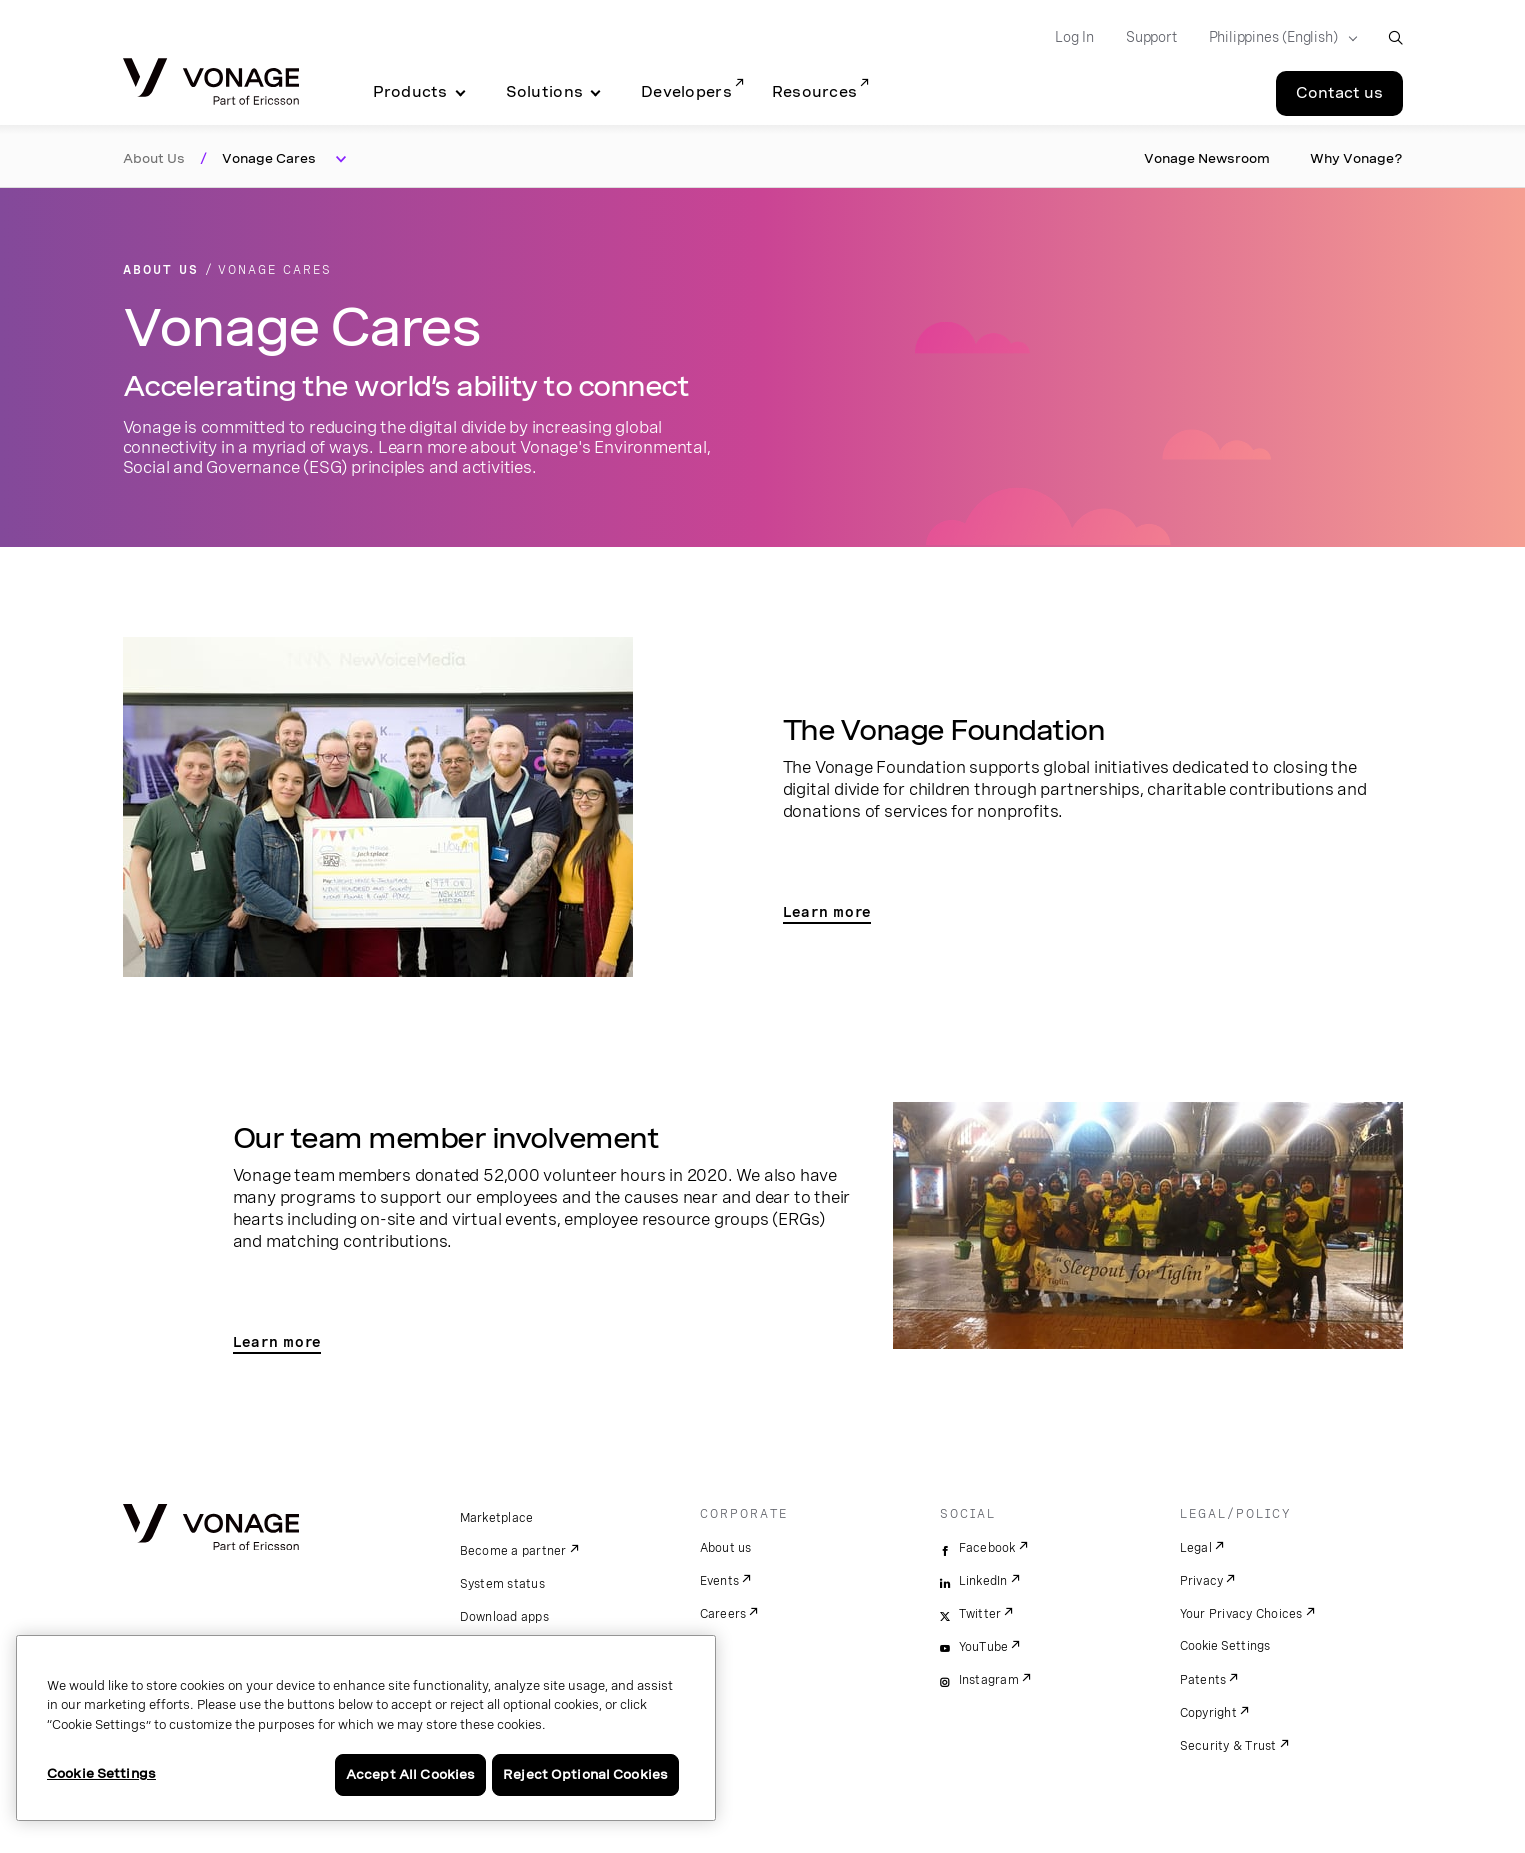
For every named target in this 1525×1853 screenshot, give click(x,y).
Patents (1203, 1680)
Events (720, 1581)
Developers (686, 92)
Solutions (544, 92)
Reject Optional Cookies (585, 1774)
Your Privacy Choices (1241, 1614)
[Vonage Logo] (211, 83)
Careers (723, 1614)
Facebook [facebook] (987, 1548)
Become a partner (513, 1551)
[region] (366, 1728)
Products (410, 92)
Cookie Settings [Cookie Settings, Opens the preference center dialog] (101, 1773)
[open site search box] (1395, 37)
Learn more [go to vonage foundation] (827, 912)
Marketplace (497, 1518)
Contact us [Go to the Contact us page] (1339, 93)
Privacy (1202, 1581)
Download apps (504, 1617)
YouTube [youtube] (984, 1647)
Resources (814, 92)
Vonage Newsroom (1207, 158)
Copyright (1208, 1713)
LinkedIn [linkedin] (983, 1581)
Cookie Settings (1226, 1646)
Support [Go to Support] (1151, 37)
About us (726, 1548)
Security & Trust (1228, 1746)
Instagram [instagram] (989, 1680)
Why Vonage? (1356, 158)
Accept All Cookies (410, 1774)
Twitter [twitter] (980, 1614)
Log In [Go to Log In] (1074, 37)
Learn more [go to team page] (277, 1342)
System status (502, 1584)
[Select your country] (1277, 38)
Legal (1196, 1548)
